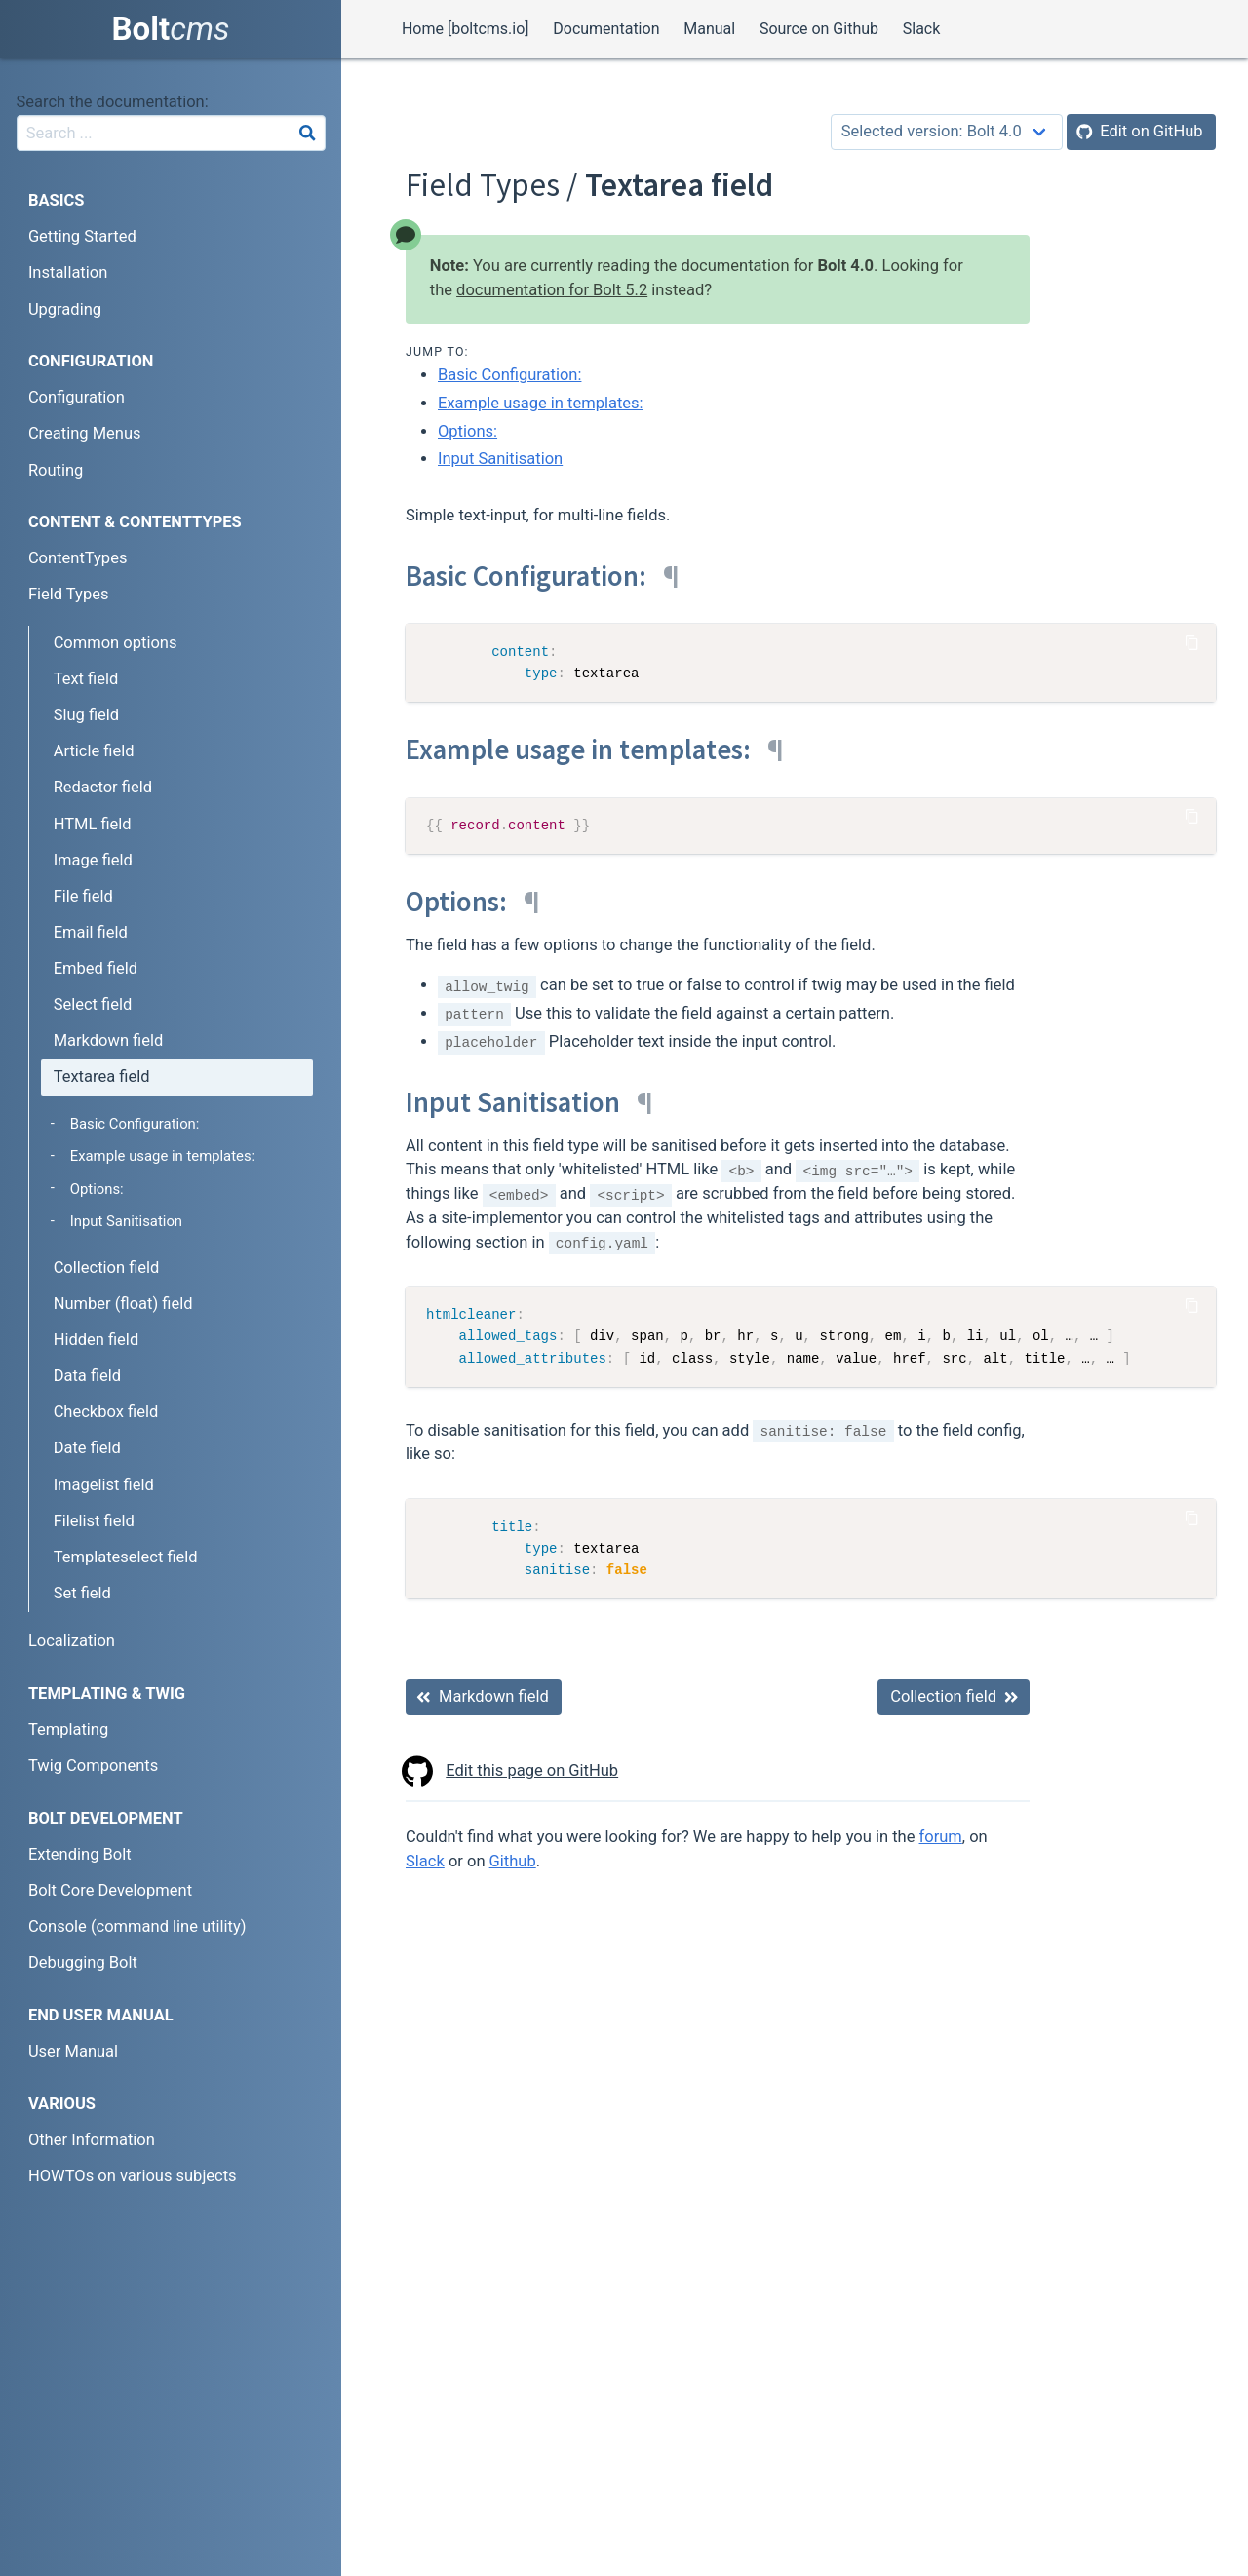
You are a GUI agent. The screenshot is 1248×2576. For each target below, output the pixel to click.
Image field (93, 860)
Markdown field (109, 1040)
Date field (87, 1448)
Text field (86, 679)
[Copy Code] (1192, 642)
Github (512, 1861)
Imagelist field (104, 1485)
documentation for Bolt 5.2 (551, 290)
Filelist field (94, 1521)
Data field (87, 1375)
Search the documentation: (113, 102)
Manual (709, 28)
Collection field (107, 1267)
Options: (467, 431)
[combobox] (171, 133)
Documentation (606, 28)
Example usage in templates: (541, 403)
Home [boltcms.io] (465, 28)
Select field (93, 1004)
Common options (115, 643)
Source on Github (819, 28)
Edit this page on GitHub (512, 1771)
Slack (922, 28)
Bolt (171, 29)
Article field (94, 751)
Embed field (95, 968)
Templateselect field (126, 1557)
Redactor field (103, 787)
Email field (91, 932)
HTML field (93, 824)
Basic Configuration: (509, 374)
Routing (55, 470)
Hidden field (96, 1339)
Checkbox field (106, 1412)
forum (940, 1836)
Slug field (86, 715)
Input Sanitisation (500, 458)
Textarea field (102, 1076)
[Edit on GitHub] (1141, 132)
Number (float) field (123, 1303)
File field (83, 896)
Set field (82, 1593)
